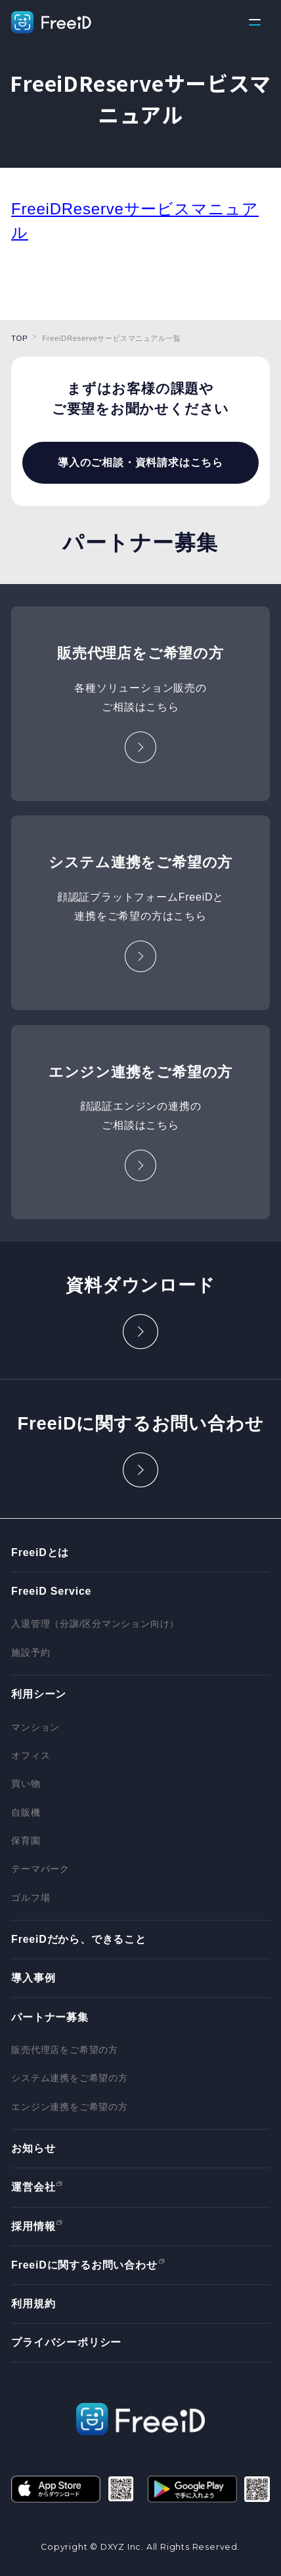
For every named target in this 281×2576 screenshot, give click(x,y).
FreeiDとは (40, 1552)
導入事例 (33, 1977)
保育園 (25, 1841)
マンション (35, 1727)
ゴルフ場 (30, 1898)
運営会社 (33, 2187)
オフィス (30, 1756)
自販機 (25, 1813)
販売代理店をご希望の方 (64, 2050)
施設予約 (30, 1653)
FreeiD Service (51, 1591)
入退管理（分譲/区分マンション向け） (95, 1624)
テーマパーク (40, 1869)
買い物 (25, 1784)
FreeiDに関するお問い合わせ (84, 2265)
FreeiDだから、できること (78, 1939)
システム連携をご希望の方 (69, 2078)
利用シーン (38, 1694)
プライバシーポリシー (66, 2342)
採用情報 (33, 2226)
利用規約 (33, 2303)
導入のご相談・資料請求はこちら (140, 463)
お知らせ (33, 2148)
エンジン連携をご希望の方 (69, 2107)
